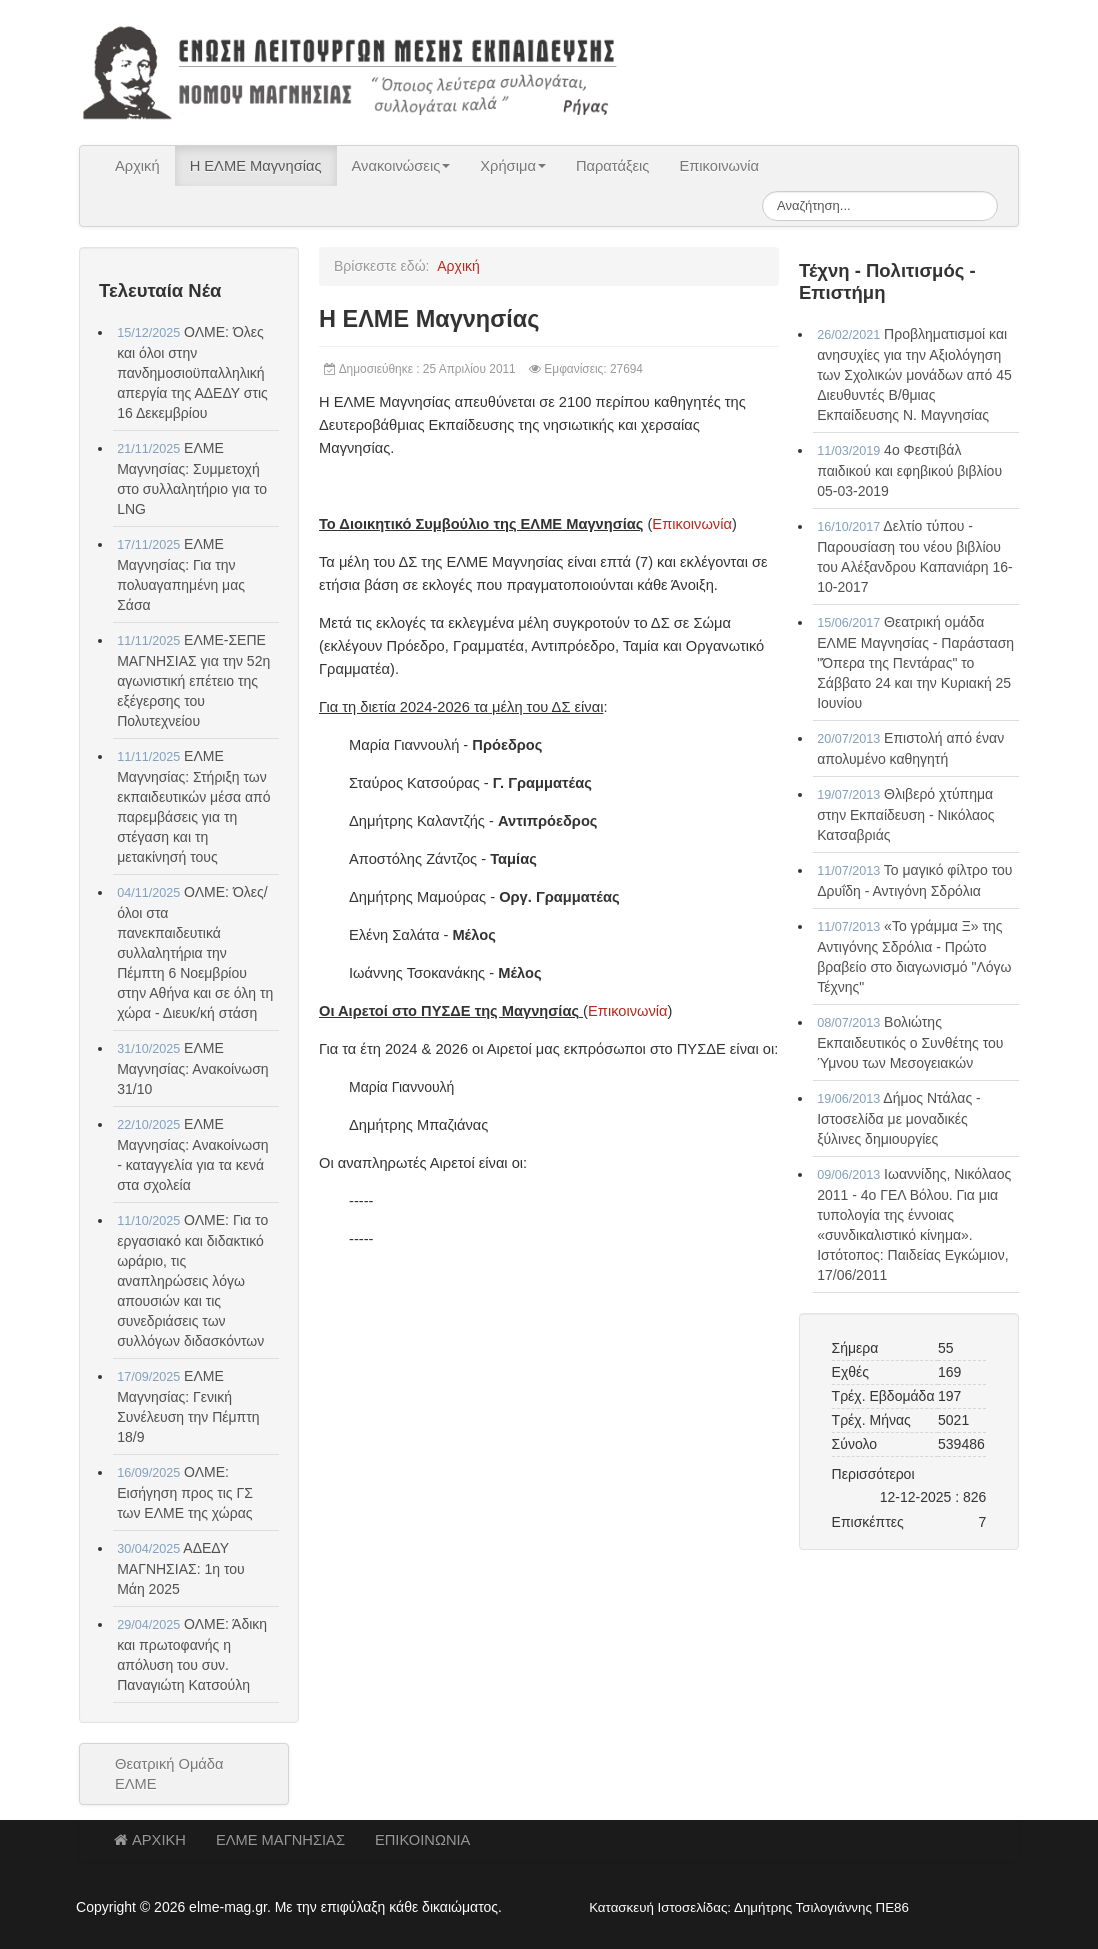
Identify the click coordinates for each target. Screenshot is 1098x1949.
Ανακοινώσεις (401, 166)
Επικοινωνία (719, 166)
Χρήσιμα (513, 166)
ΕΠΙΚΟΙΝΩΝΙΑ (422, 1840)
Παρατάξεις (613, 166)
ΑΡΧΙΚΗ (150, 1840)
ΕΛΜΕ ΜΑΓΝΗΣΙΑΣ (280, 1840)
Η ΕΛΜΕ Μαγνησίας (256, 166)
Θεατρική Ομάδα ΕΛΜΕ (169, 1774)
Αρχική (137, 166)
